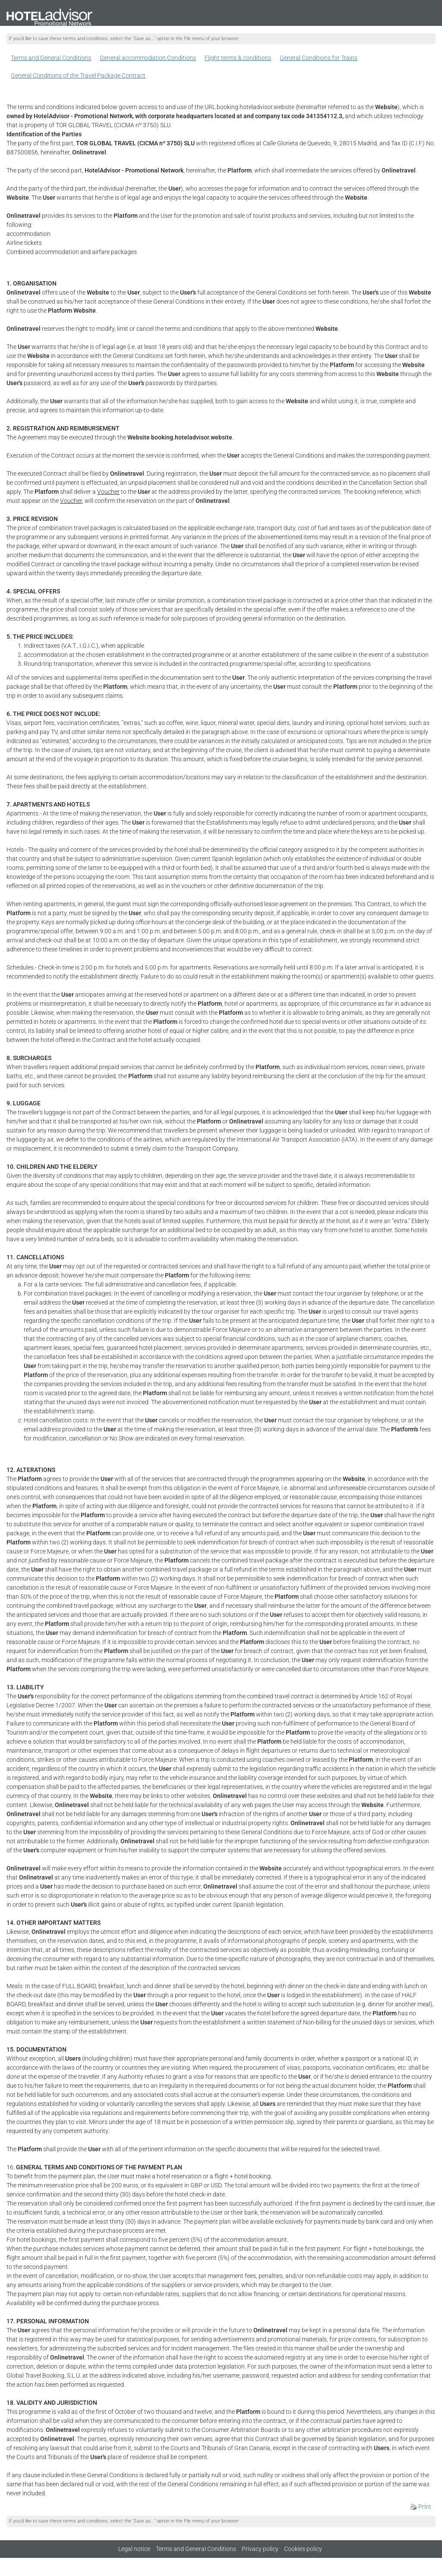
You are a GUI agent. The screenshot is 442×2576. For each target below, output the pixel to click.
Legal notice (134, 2548)
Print (420, 2506)
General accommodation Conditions (148, 57)
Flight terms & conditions (238, 57)
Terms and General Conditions (51, 57)
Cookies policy (303, 2548)
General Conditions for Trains (318, 57)
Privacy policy (260, 2548)
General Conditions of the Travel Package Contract (78, 75)
